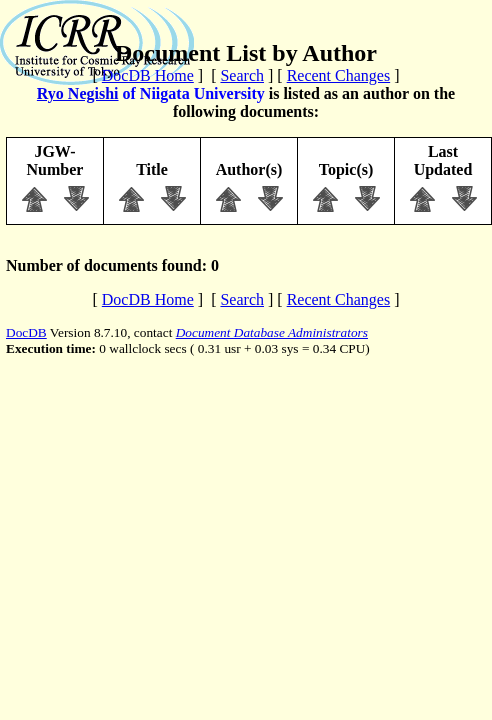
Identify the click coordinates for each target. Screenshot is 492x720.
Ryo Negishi (78, 93)
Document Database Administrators (272, 332)
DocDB (26, 332)
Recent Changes (339, 75)
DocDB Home (148, 75)
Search (242, 75)
